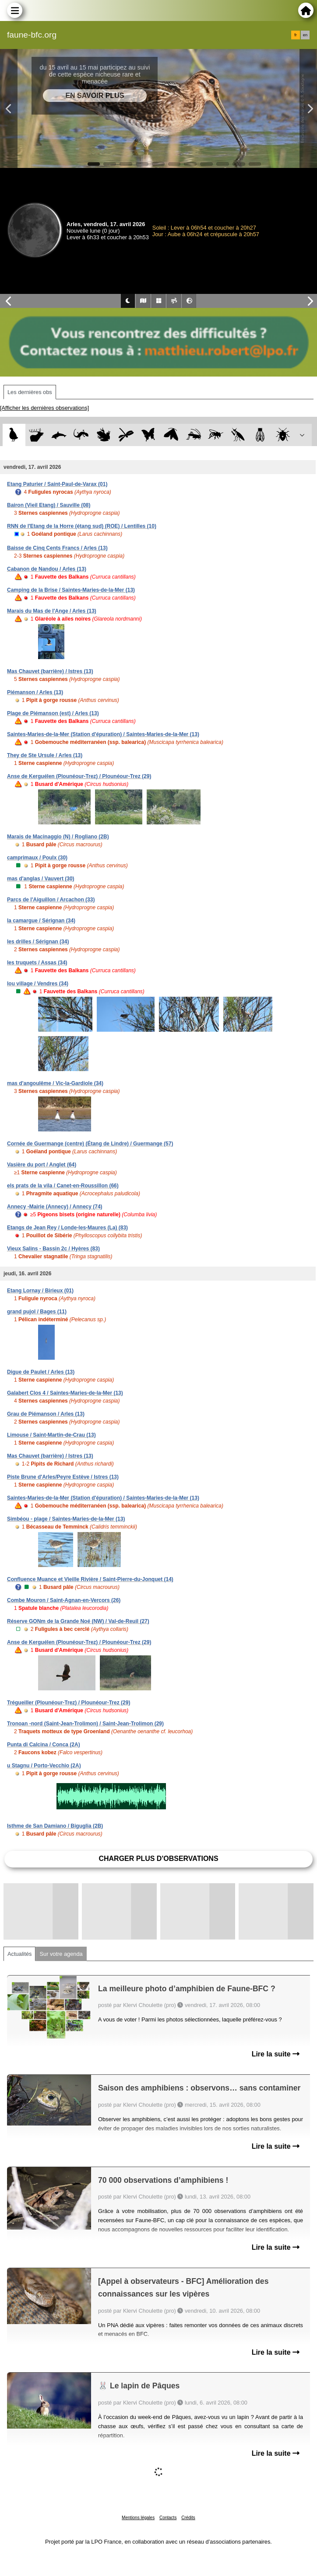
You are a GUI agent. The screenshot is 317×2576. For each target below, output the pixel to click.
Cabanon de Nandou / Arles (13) (46, 569)
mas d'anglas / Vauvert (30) (40, 879)
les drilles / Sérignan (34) (38, 942)
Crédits (188, 2517)
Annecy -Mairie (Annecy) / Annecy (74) (54, 1207)
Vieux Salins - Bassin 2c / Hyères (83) (53, 1249)
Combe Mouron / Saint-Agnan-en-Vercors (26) (63, 1600)
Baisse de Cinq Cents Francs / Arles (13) (57, 548)
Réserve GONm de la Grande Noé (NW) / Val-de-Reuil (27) (78, 1621)
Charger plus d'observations (158, 1858)
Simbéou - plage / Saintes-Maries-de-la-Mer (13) (66, 1519)
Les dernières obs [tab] (29, 392)
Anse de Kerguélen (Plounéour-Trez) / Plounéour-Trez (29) (79, 776)
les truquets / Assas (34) (37, 963)
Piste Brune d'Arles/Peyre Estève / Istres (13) (63, 1477)
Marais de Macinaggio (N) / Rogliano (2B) (58, 837)
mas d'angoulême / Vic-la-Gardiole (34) (55, 1083)
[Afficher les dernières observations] (44, 408)
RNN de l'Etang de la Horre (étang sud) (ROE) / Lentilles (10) (81, 526)
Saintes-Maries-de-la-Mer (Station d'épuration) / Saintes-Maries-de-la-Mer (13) (103, 734)
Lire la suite (275, 2054)
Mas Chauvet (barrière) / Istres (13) (50, 671)
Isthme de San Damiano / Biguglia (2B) (55, 1826)
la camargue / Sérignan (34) (41, 921)
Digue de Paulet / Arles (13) (40, 1372)
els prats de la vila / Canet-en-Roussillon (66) (63, 1186)
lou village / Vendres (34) (37, 984)
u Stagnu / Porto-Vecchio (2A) (44, 1766)
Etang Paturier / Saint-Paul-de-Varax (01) (57, 484)
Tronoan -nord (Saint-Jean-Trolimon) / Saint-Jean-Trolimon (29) (85, 1724)
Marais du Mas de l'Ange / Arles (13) (51, 611)
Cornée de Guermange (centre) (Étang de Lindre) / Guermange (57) (90, 1144)
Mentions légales (138, 2517)
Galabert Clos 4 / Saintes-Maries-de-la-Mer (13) (65, 1393)
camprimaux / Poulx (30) (37, 858)
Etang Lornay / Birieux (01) (40, 1291)
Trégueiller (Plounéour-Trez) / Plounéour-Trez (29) (68, 1703)
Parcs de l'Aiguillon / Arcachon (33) (51, 900)
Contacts (167, 2517)
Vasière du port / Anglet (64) (41, 1165)
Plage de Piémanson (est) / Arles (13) (53, 713)
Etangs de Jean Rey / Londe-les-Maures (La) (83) (67, 1228)
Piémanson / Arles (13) (35, 692)
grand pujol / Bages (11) (37, 1312)
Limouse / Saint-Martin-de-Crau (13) (51, 1435)
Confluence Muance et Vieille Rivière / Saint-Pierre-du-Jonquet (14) (90, 1579)
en (305, 35)
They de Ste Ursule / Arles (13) (44, 755)
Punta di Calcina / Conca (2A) (43, 1745)
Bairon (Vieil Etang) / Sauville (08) (49, 505)
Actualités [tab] (19, 1954)
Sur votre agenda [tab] (60, 1954)
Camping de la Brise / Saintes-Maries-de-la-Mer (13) (71, 590)
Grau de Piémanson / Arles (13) (46, 1414)
